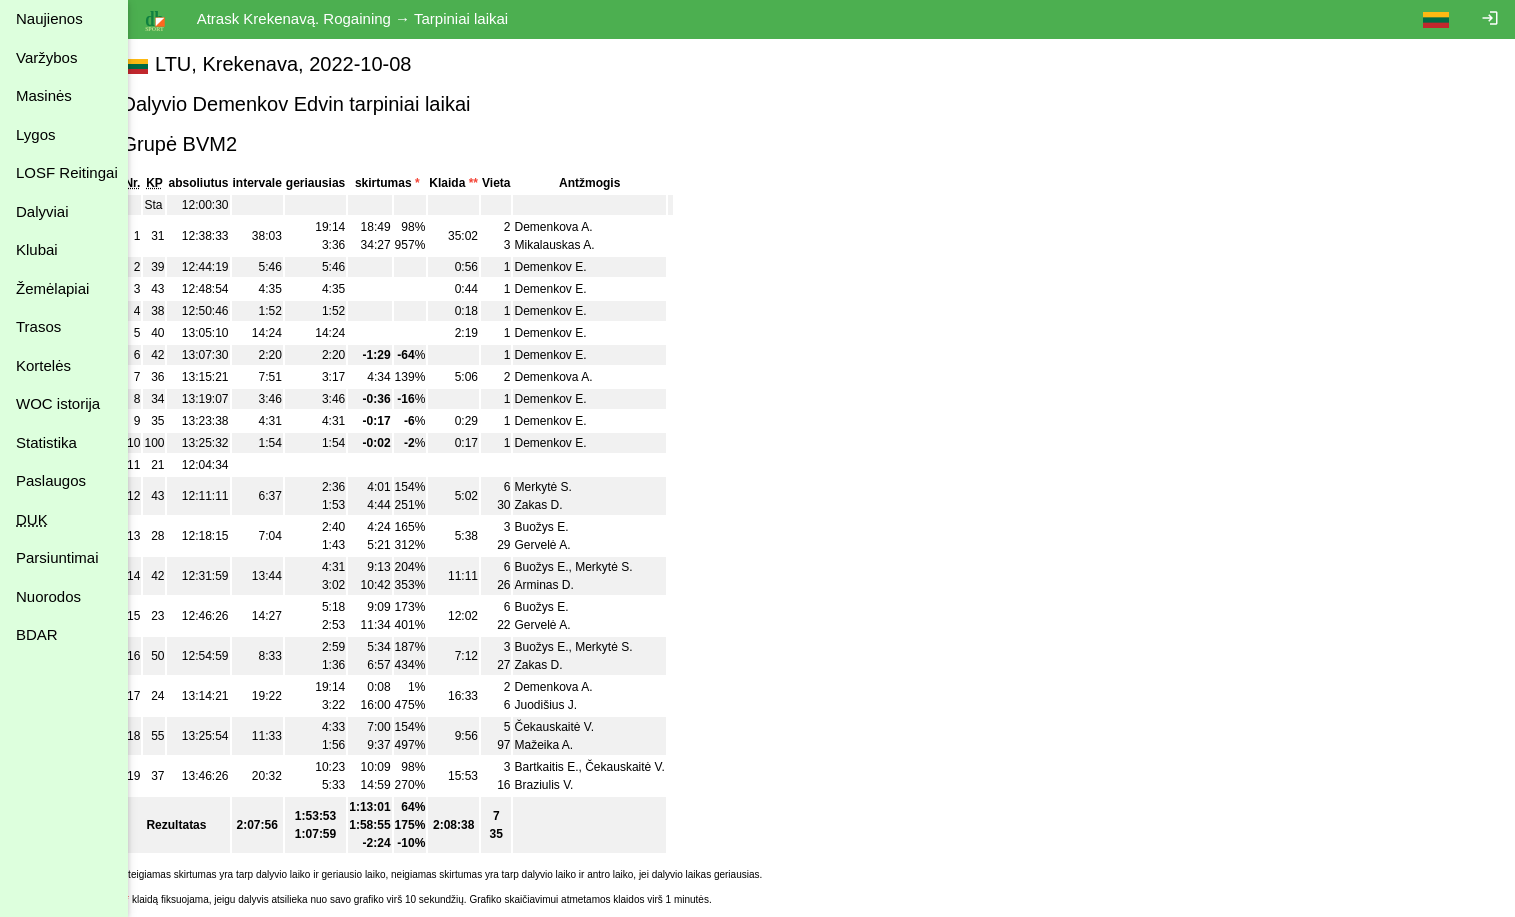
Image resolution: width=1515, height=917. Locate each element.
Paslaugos (51, 480)
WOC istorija (58, 403)
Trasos (38, 326)
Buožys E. (564, 527)
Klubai (37, 249)
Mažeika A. (566, 745)
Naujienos (49, 18)
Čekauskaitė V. (577, 727)
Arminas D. (566, 585)
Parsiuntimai (57, 557)
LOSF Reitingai (67, 172)
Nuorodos (48, 596)
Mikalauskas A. (577, 245)
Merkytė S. (565, 487)
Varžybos (46, 57)
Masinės (44, 95)
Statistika (46, 442)
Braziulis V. (566, 785)
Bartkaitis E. (569, 767)
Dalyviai (42, 211)
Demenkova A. (576, 227)
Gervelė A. (565, 545)
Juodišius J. (568, 705)
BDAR (37, 634)
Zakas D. (561, 505)
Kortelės (43, 365)
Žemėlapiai (52, 288)
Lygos (35, 134)
